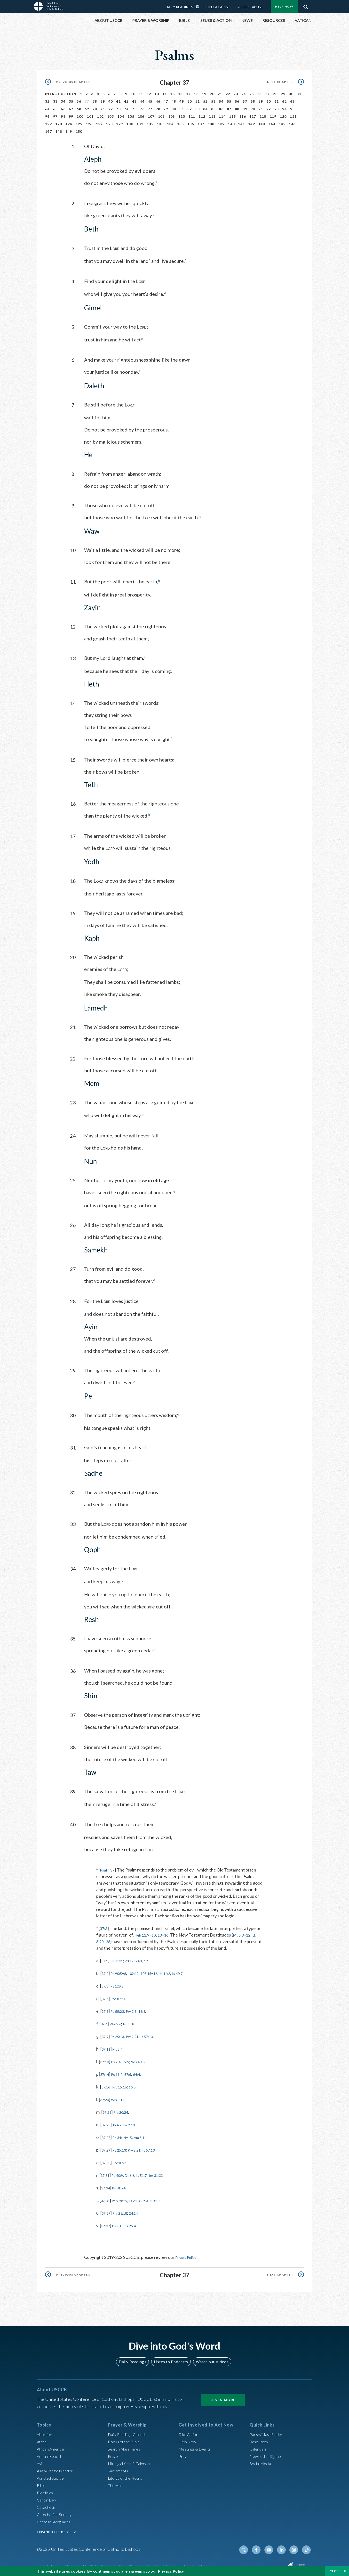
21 (220, 94)
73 (118, 109)
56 (237, 101)
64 (47, 109)
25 (251, 94)
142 (251, 124)
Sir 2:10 (135, 2122)
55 (229, 101)
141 (241, 124)
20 (212, 94)
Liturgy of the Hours (126, 2474)
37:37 (107, 2210)
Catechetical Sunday (56, 2511)
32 (47, 101)
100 (80, 116)
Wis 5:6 (118, 2021)
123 (58, 124)
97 (55, 116)
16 (180, 94)
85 (213, 109)
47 (166, 101)
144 (272, 124)
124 (68, 124)
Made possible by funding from (257, 2564)
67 (71, 109)
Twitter (248, 2546)
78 (158, 109)
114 (222, 116)
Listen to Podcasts (171, 2358)
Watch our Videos (210, 2358)
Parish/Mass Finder (268, 2431)
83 (197, 109)
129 (119, 124)
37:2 (106, 1970)
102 (100, 116)
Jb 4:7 (120, 2122)
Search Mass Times (125, 2445)
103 (110, 116)
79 (166, 109)
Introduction (61, 94)
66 (63, 109)
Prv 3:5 (137, 2008)
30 (291, 94)
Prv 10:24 (121, 1995)
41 (118, 101)
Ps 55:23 (120, 2008)
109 (171, 116)
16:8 (139, 2084)
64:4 (143, 2071)
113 (212, 116)
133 (160, 124)
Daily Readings (179, 7)
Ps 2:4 (119, 2059)
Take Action (189, 2431)
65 (55, 109)
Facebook (260, 2546)
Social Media (262, 2460)
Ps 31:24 (122, 2185)
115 (232, 116)
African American (53, 2445)
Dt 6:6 (135, 2172)
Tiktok (306, 2546)
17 (188, 94)
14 (164, 94)
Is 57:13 (155, 2033)
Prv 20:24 (125, 2109)
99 (71, 116)
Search (305, 5)
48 (174, 101)
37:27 (107, 2134)
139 (221, 124)
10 (133, 94)
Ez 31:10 (157, 2197)
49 (181, 101)
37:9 (106, 2033)
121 (293, 116)
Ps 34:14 (123, 2134)
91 (260, 109)
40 (110, 101)
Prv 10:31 (124, 2159)
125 (79, 124)
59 (260, 101)
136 (190, 124)
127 (99, 124)
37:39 (106, 2223)
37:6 (105, 2021)
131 (139, 124)
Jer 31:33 (166, 2172)
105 (130, 116)
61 (276, 101)
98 (63, 116)
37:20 (105, 2096)
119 (273, 116)
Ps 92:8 (121, 2197)
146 (292, 124)
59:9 (131, 2059)
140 (231, 124)
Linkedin (283, 2546)
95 (292, 109)
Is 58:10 (134, 2021)
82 (189, 109)
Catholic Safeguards (56, 2518)
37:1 (105, 1958)
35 (71, 101)
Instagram (295, 2546)
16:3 (150, 2008)
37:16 (106, 2084)
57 (245, 101)
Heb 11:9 (143, 1932)
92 (268, 109)
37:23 (108, 2109)
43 (134, 101)
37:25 (107, 2122)
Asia (41, 2460)
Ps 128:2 (120, 1983)
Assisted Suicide (52, 2474)
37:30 (107, 2159)
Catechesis (47, 2504)
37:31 (106, 2172)
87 (229, 109)
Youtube (272, 2546)
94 (284, 109)
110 (181, 116)
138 (211, 124)
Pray (183, 2453)
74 (126, 109)
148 (58, 131)
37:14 (105, 2071)
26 (259, 94)
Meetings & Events (197, 2445)
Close (335, 2571)
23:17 (135, 1958)
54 (221, 101)
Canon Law (47, 2496)
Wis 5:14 (121, 2096)
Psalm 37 (108, 1867)
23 (235, 94)
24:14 (140, 2210)
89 (245, 109)
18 (196, 94)
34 (63, 101)
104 (120, 116)
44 (142, 101)
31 (299, 94)
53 (213, 101)
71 (102, 109)
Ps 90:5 (119, 1970)
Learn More (223, 2396)
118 (263, 116)
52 (205, 101)
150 (79, 131)
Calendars (259, 2445)
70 (95, 109)
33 (55, 101)
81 (181, 109)
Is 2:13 (140, 2197)
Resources (260, 2438)
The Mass (117, 2482)
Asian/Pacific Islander (57, 2467)
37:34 (106, 2185)
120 (283, 116)
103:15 (154, 1970)
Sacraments (118, 2467)
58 (253, 101)
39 (102, 101)
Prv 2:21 (138, 2033)
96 (47, 116)
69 (87, 109)
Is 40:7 (192, 1970)
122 (48, 124)
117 (252, 116)
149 (68, 131)
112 (201, 116)
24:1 (147, 1958)
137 (201, 124)
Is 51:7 (149, 2172)
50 (189, 101)
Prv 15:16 (123, 2084)
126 (89, 124)
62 (284, 101)
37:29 (107, 2147)
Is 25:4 (136, 2223)
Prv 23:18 (124, 2210)
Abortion (45, 2431)
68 (79, 109)
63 (292, 101)
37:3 (104, 1925)
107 (151, 116)
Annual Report (50, 2453)
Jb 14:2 (177, 1970)
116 (242, 116)
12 (149, 94)
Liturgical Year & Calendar (132, 2460)
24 (243, 94)
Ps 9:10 (121, 2223)
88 (237, 109)
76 (142, 109)
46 (158, 101)
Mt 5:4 (121, 2046)
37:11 (107, 2046)
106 (141, 116)
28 (275, 94)
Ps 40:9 (120, 2172)
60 (268, 101)
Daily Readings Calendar (199, 6)
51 (197, 101)
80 (174, 109)
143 (261, 124)
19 (204, 94)
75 (134, 109)
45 (150, 101)
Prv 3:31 (120, 1958)
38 (95, 101)
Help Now (284, 6)
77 (150, 109)
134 (170, 124)
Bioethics (46, 2489)
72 (110, 109)
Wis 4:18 (145, 2059)
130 (129, 124)
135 (180, 124)
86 (221, 109)
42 (126, 101)
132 (150, 124)
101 (90, 116)
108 (161, 116)
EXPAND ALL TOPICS (54, 2529)
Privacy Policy (188, 2254)
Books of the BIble (125, 2438)
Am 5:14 (147, 2134)
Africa (42, 2438)
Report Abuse (250, 7)
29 (283, 94)
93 (276, 109)
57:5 (133, 2071)
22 (228, 94)
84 (205, 109)
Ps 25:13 (120, 2033)
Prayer (114, 2453)
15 (172, 94)
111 (191, 116)
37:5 (106, 2008)
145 (282, 124)
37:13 (105, 2059)
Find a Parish (218, 7)
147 (48, 131)
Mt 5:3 (243, 1932)
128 (109, 124)
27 (267, 94)
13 (156, 94)
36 (79, 101)
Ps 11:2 (120, 2071)
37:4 (106, 1995)
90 (253, 109)
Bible (42, 2482)
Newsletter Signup (267, 2453)
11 (141, 94)
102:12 (139, 1970)
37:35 (106, 2197)
